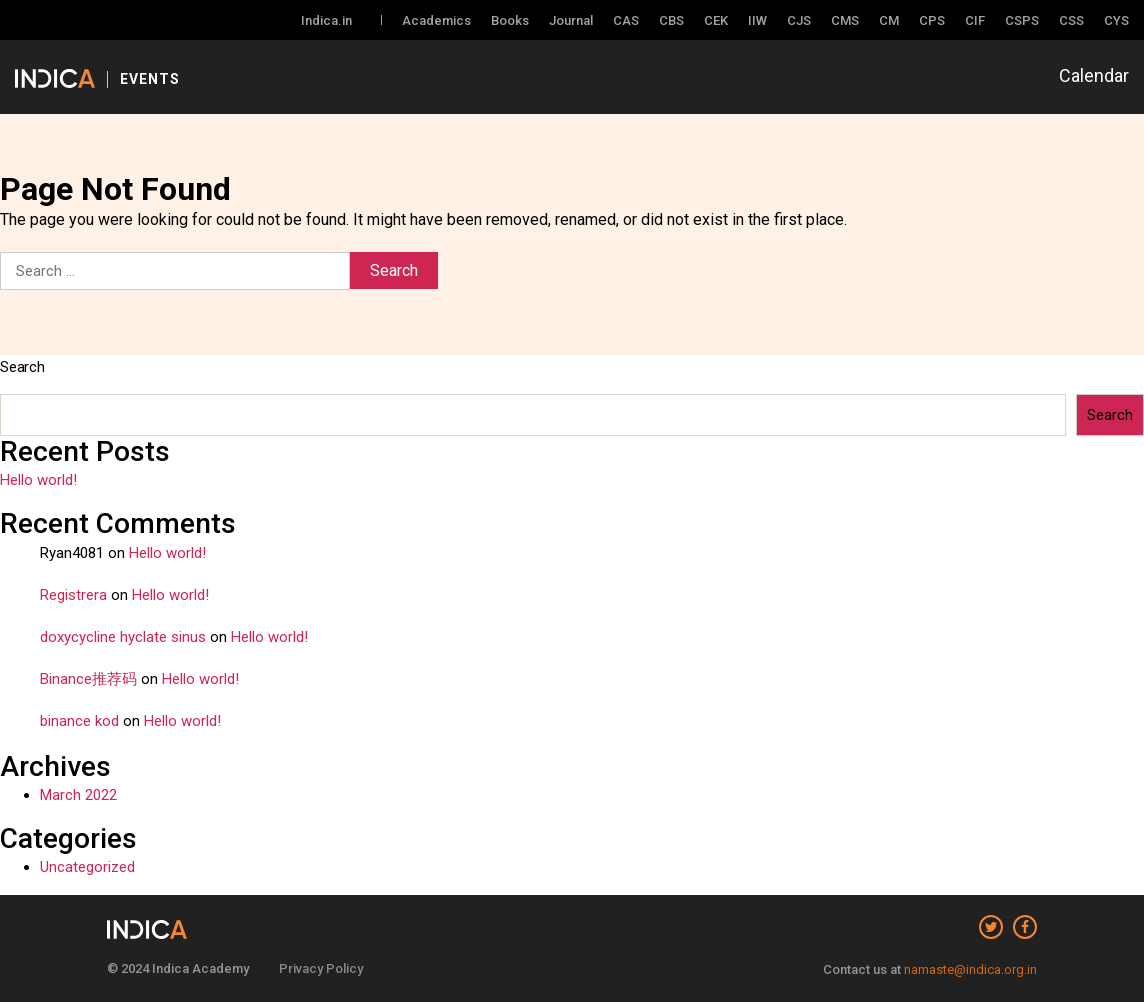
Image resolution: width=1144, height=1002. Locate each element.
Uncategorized (87, 867)
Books (510, 20)
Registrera (73, 595)
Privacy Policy (321, 968)
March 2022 (78, 795)
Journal (571, 20)
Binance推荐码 (88, 679)
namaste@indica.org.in (970, 969)
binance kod (79, 721)
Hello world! (38, 480)
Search (22, 367)
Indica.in (326, 20)
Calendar (1094, 75)
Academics (436, 20)
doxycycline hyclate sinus (123, 637)
